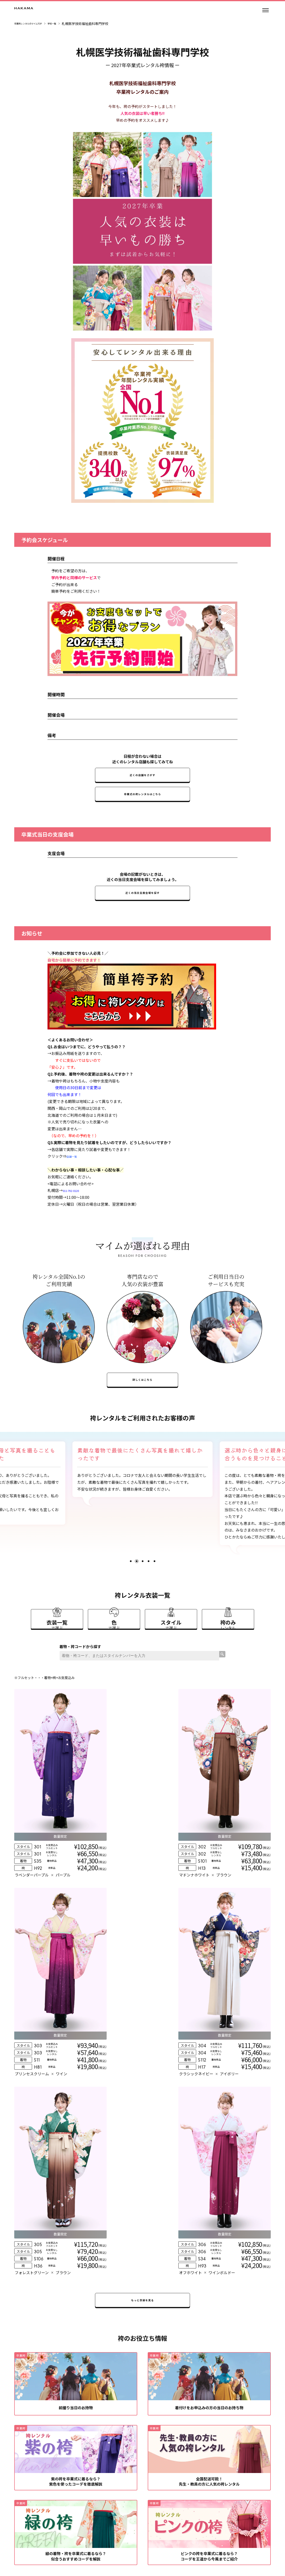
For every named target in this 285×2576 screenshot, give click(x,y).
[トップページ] (28, 10)
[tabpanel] (142, 1469)
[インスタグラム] (126, 2528)
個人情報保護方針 (160, 2542)
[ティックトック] (159, 2528)
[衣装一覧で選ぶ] (57, 1624)
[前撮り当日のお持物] (75, 2151)
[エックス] (148, 2528)
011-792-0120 (75, 1190)
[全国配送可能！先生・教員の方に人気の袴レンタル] (209, 2225)
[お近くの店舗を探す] (193, 2456)
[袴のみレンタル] (228, 1624)
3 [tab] (142, 1561)
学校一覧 (70, 23)
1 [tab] (131, 1561)
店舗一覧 (74, 1156)
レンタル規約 (92, 2542)
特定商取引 (190, 2542)
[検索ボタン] (221, 1665)
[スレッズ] (137, 2528)
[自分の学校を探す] (91, 2456)
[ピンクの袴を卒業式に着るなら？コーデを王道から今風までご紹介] (209, 2300)
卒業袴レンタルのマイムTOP (36, 23)
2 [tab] (137, 1561)
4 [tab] (148, 1561)
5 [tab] (154, 1561)
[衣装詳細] (52, 1783)
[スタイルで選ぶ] (171, 1624)
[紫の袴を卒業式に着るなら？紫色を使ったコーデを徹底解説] (75, 2225)
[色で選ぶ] (114, 1624)
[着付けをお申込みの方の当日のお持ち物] (209, 2151)
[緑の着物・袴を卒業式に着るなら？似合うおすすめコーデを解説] (75, 2300)
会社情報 (66, 2542)
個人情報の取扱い (124, 2542)
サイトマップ (218, 2542)
